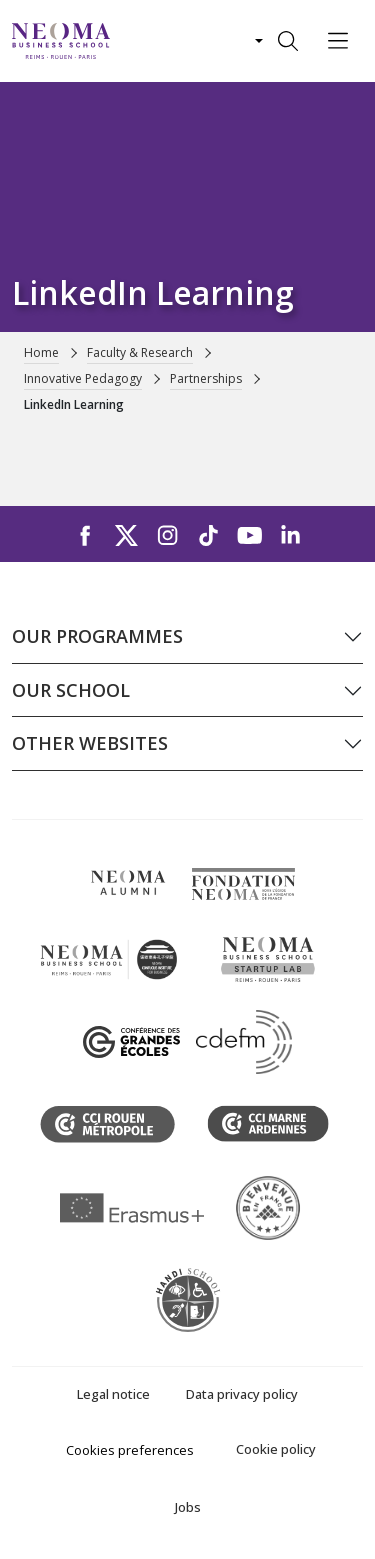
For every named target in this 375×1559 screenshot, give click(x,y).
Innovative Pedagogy (83, 378)
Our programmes (97, 636)
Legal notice (113, 1394)
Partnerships (206, 378)
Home (41, 352)
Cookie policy (276, 1449)
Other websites (90, 743)
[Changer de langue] (257, 41)
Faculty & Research (140, 352)
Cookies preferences (130, 1450)
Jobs (188, 1507)
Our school (71, 690)
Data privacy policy (242, 1394)
